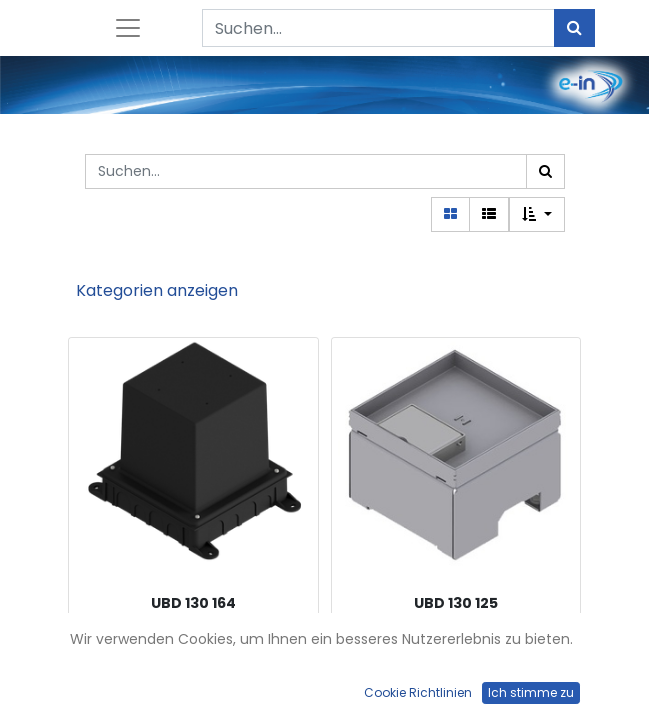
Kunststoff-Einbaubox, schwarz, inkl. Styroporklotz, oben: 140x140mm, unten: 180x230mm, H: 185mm (193, 650)
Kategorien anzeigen (157, 290)
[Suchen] (574, 28)
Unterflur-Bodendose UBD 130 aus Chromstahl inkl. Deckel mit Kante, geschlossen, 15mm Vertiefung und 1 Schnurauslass (455, 650)
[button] (537, 214)
